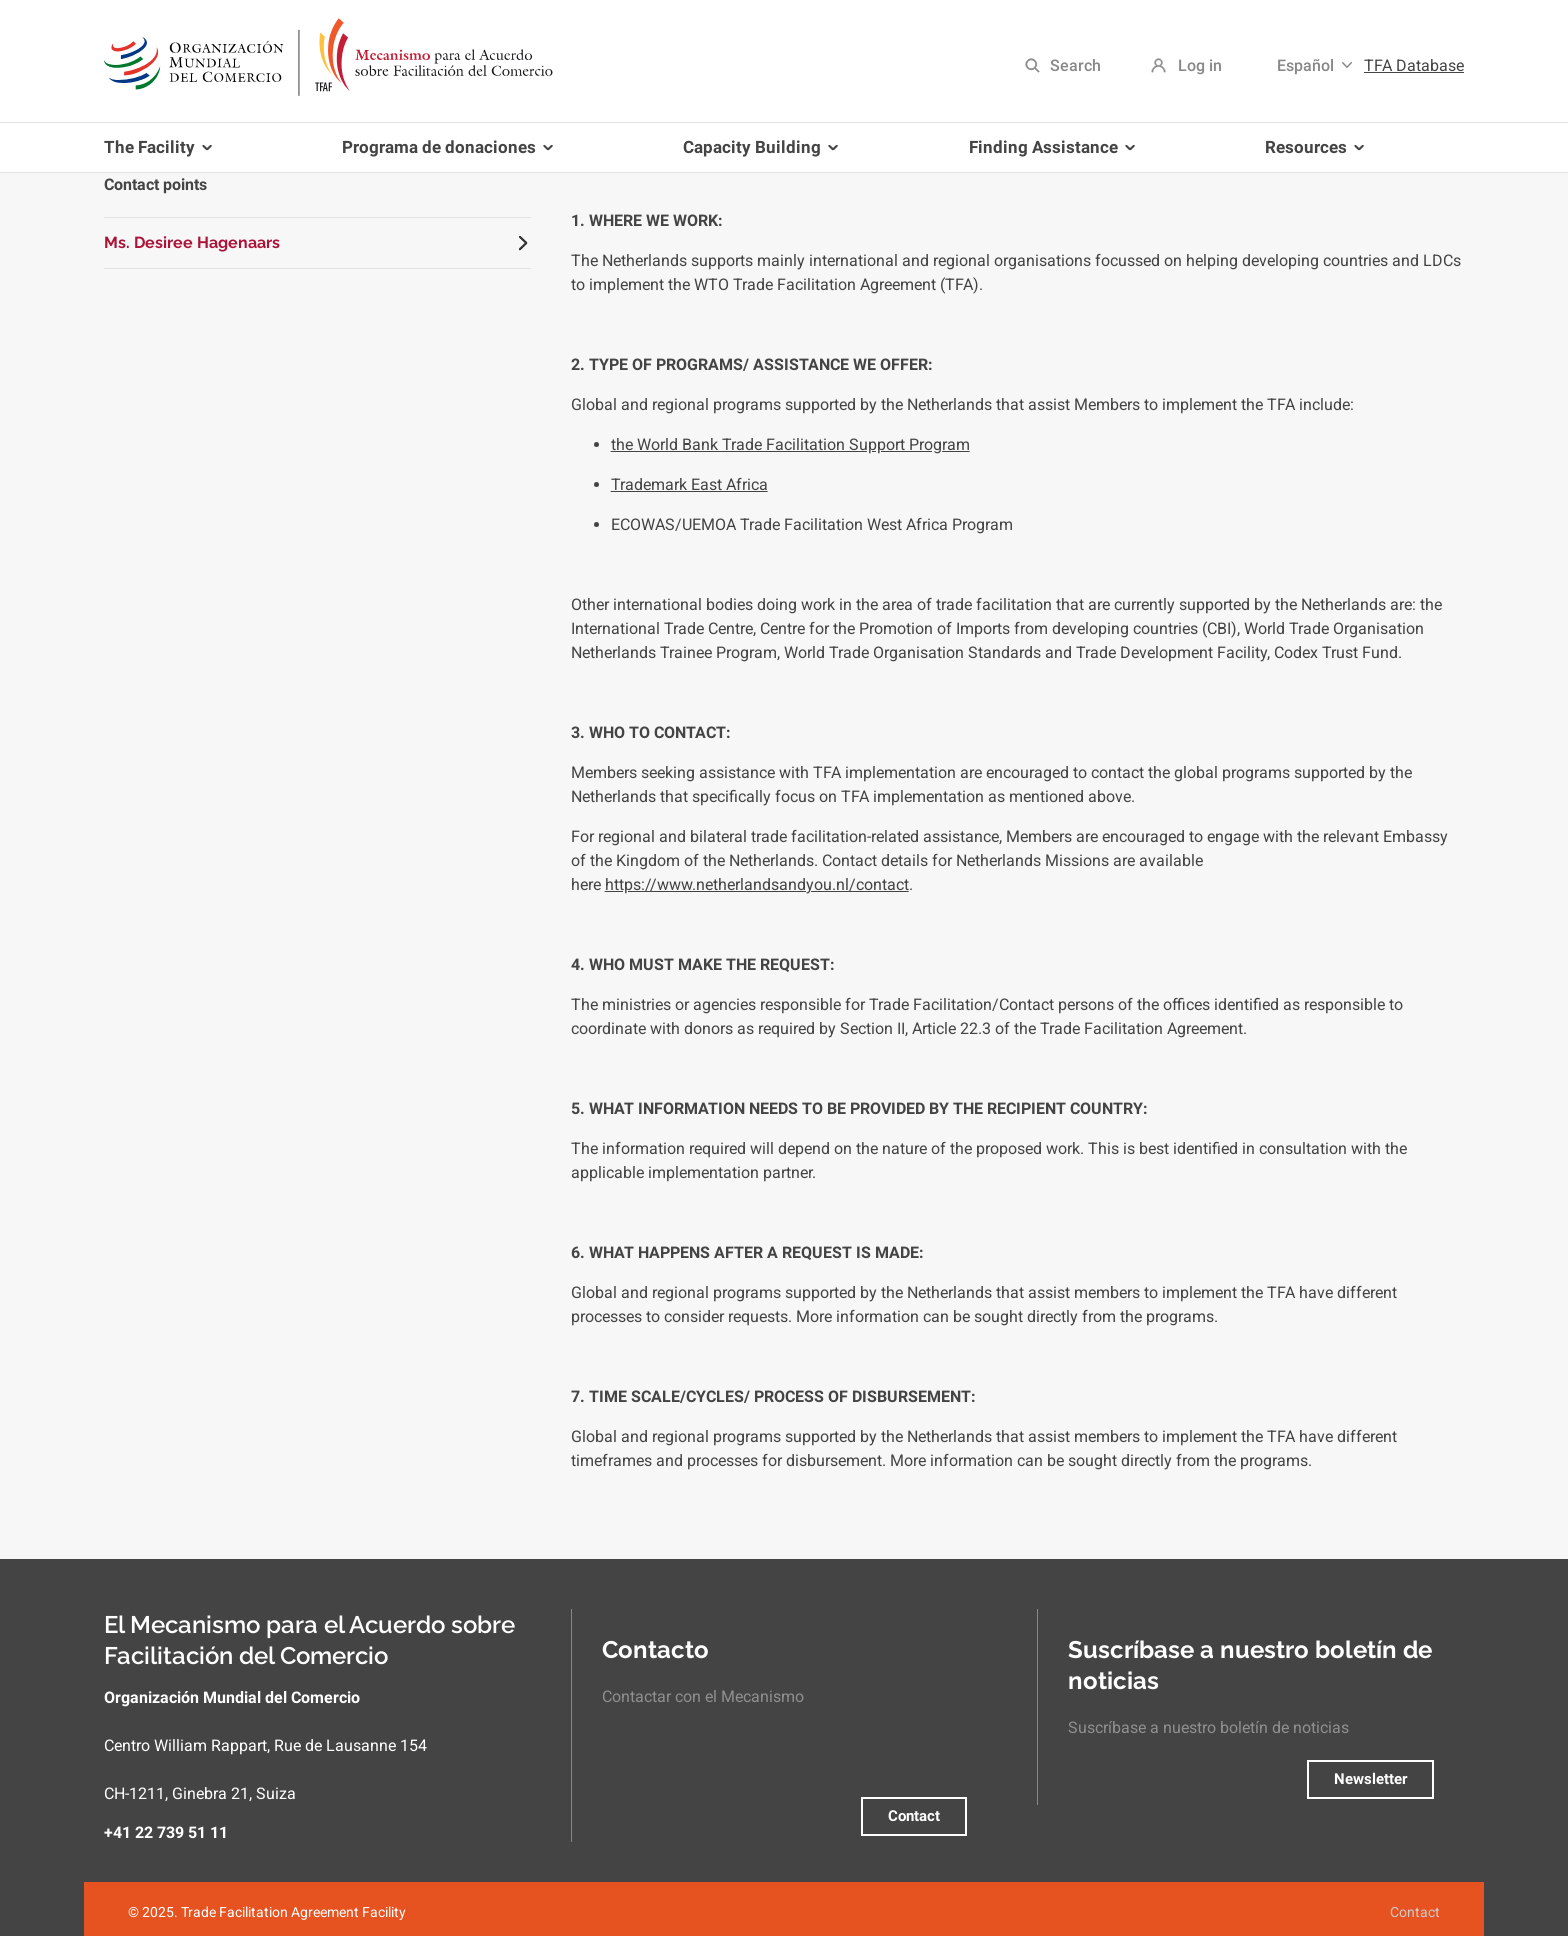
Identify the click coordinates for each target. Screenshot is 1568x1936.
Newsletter (1370, 1779)
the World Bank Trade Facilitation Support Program (790, 444)
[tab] (317, 243)
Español (1305, 65)
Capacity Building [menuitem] (756, 154)
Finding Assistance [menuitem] (1048, 154)
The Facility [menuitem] (161, 154)
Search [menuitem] (1075, 65)
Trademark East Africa (689, 484)
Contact (914, 1816)
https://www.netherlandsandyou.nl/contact (757, 884)
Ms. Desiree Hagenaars (192, 242)
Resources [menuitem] (1310, 154)
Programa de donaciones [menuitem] (443, 154)
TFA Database (1414, 65)
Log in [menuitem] (1200, 65)
